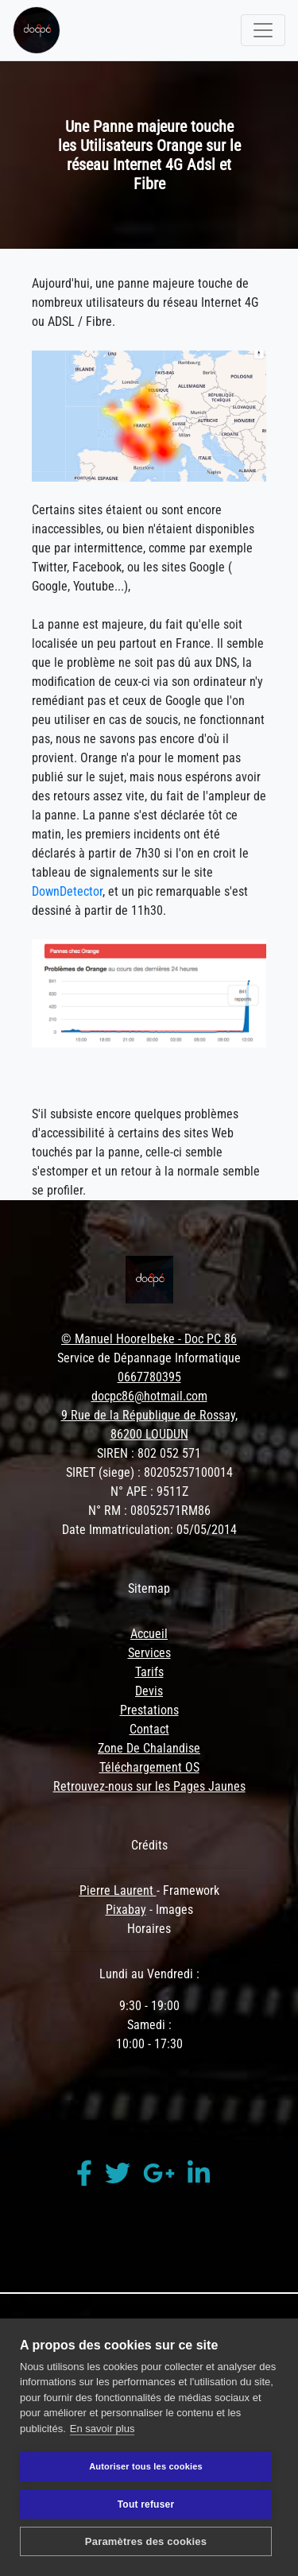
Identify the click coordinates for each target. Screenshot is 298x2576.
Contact (149, 1729)
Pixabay (126, 1909)
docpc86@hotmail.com (149, 1396)
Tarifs (149, 1671)
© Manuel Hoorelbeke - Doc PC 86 (149, 1338)
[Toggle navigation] (263, 30)
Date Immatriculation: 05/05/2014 (149, 1529)
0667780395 (149, 1377)
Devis (149, 1691)
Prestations (149, 1710)
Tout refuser (146, 2504)
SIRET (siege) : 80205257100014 (149, 1472)
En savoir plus (102, 2429)
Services (149, 1652)
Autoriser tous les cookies (146, 2466)
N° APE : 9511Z (149, 1491)
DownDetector (67, 891)
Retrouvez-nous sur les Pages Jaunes (149, 1786)
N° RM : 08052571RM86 (149, 1510)
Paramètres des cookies (146, 2541)
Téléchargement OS (149, 1767)
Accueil (149, 1633)
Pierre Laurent (118, 1890)
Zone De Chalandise (149, 1748)
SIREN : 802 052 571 (149, 1453)
